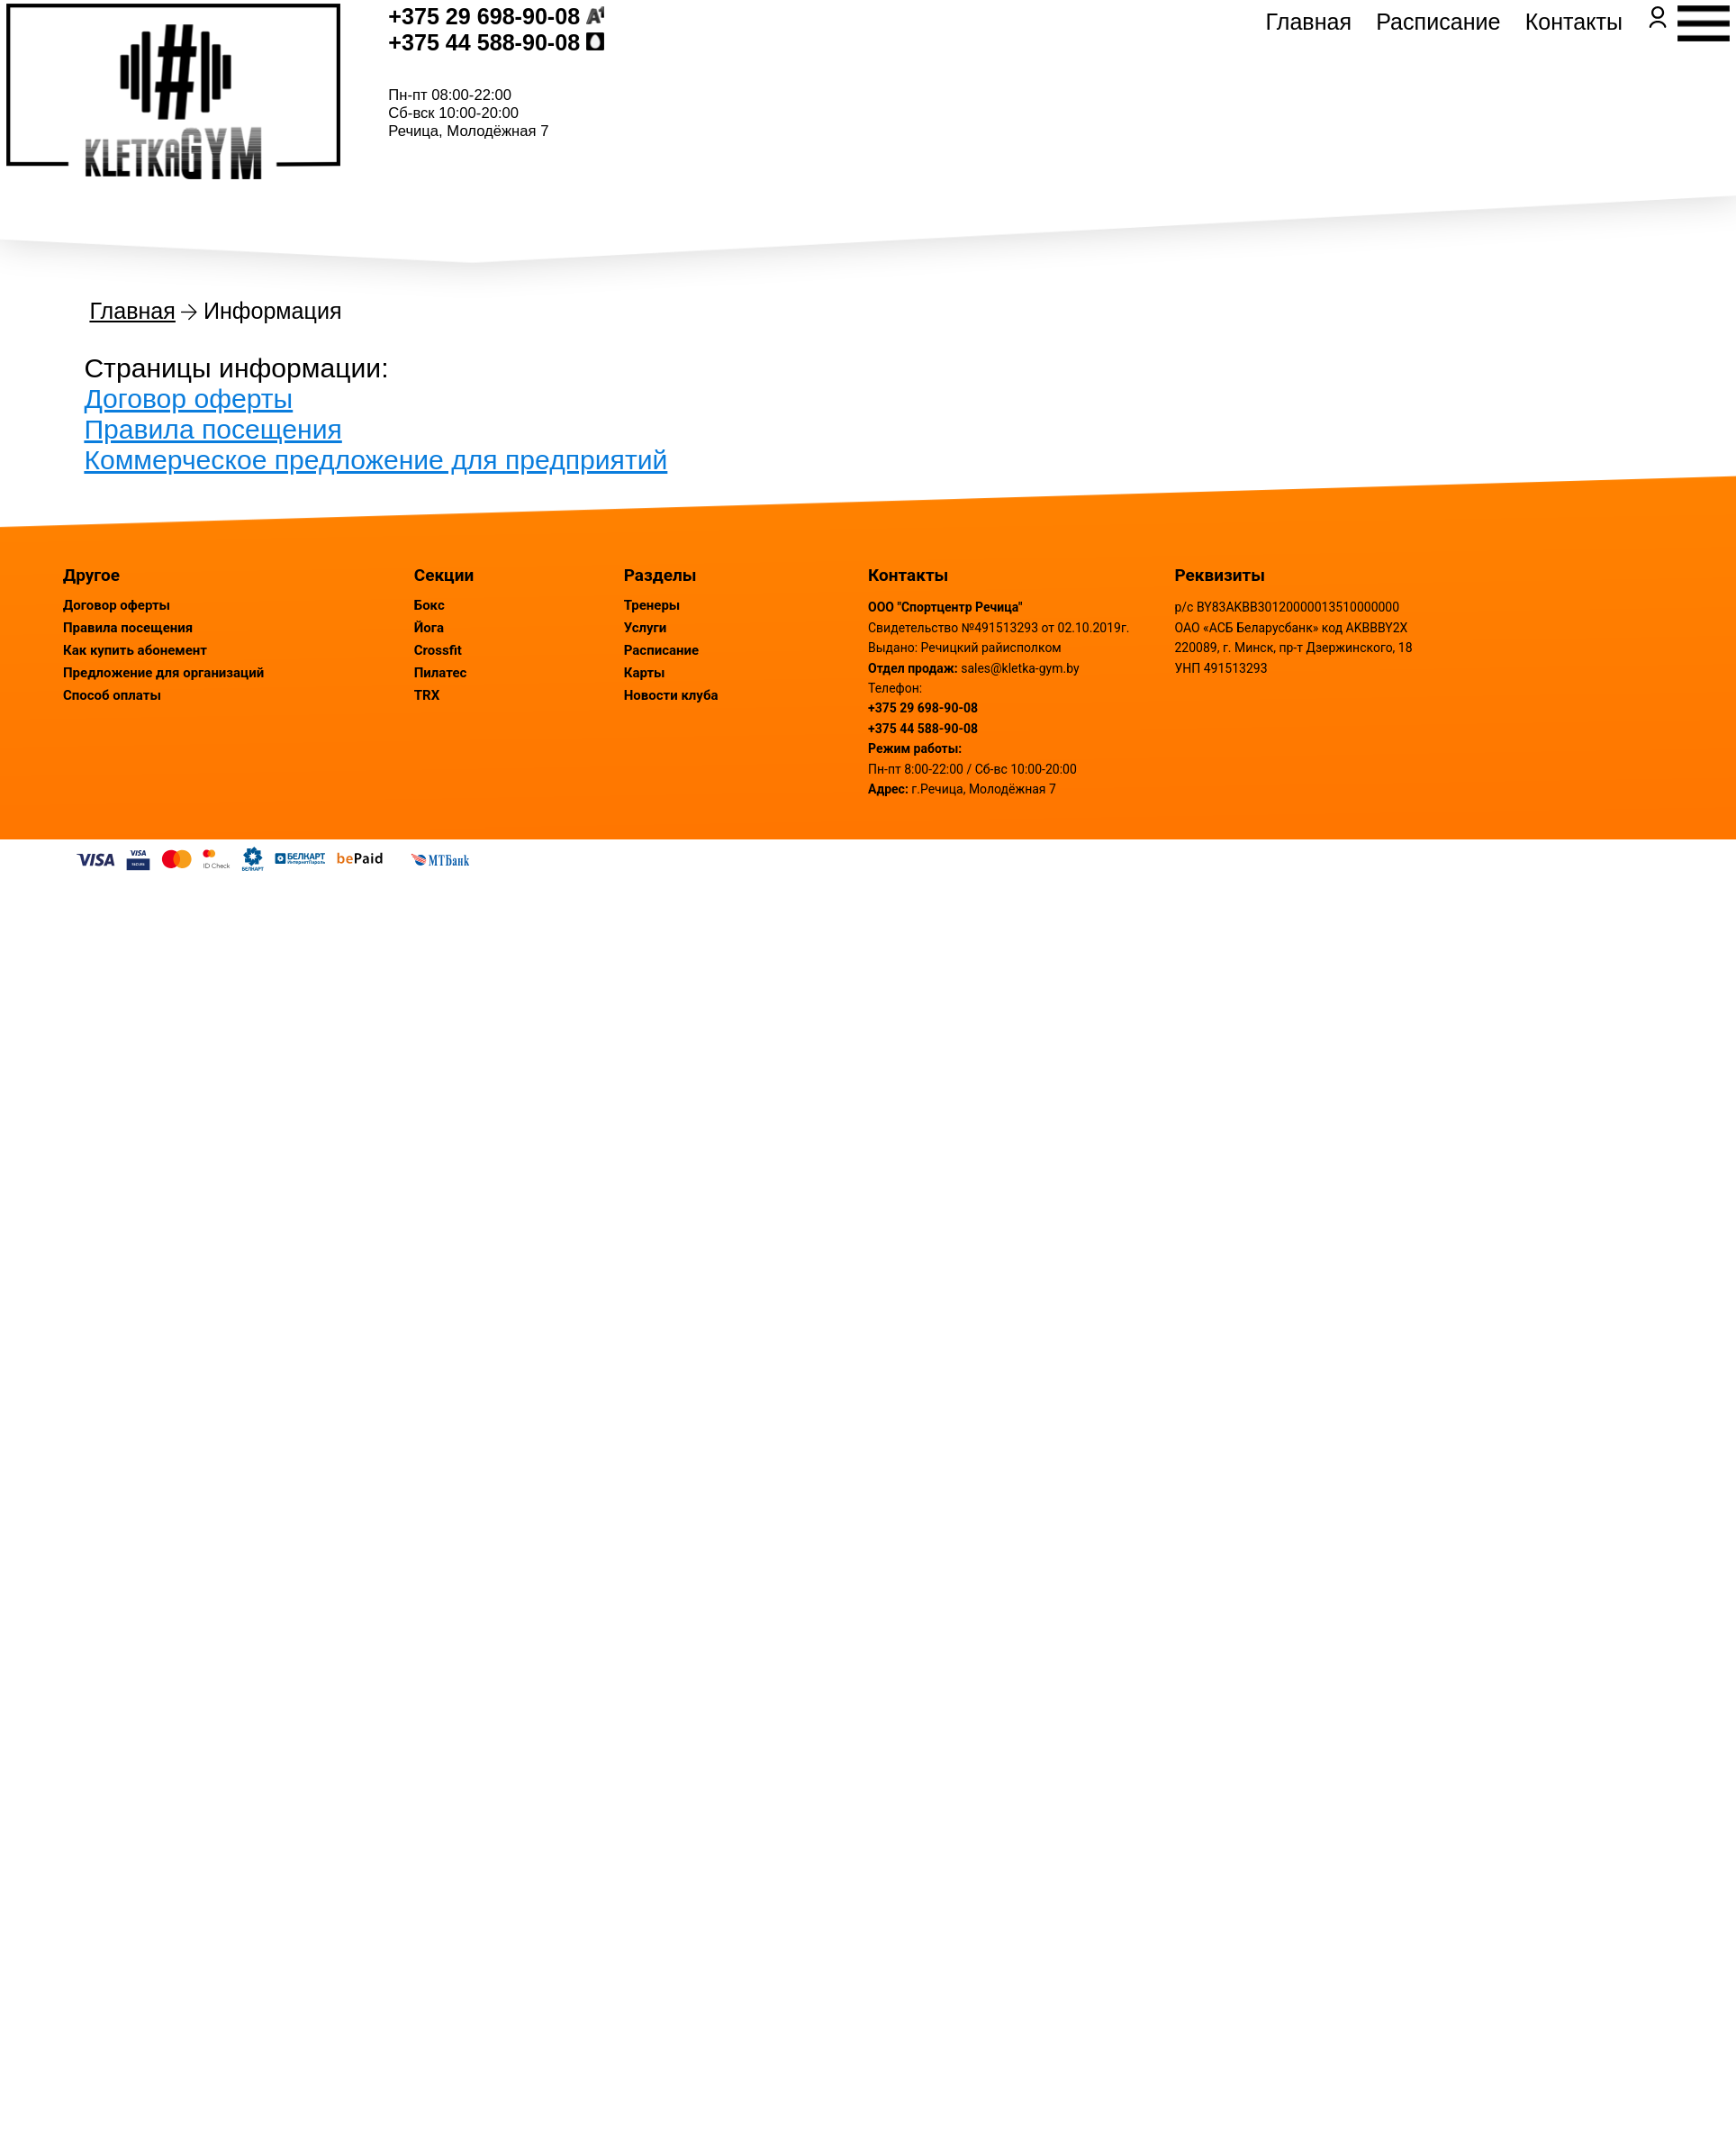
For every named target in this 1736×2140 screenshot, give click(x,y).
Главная (1231, 97)
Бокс (429, 605)
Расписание (1359, 97)
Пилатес (440, 673)
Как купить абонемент (135, 650)
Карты (644, 673)
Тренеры (652, 605)
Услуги (645, 628)
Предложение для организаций (163, 673)
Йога (429, 628)
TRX (426, 695)
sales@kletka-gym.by (1020, 668)
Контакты (1495, 97)
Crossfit (438, 650)
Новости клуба (671, 695)
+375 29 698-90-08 (562, 60)
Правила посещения (212, 429)
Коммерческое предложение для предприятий (375, 460)
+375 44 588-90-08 (562, 86)
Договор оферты (188, 398)
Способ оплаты (112, 695)
